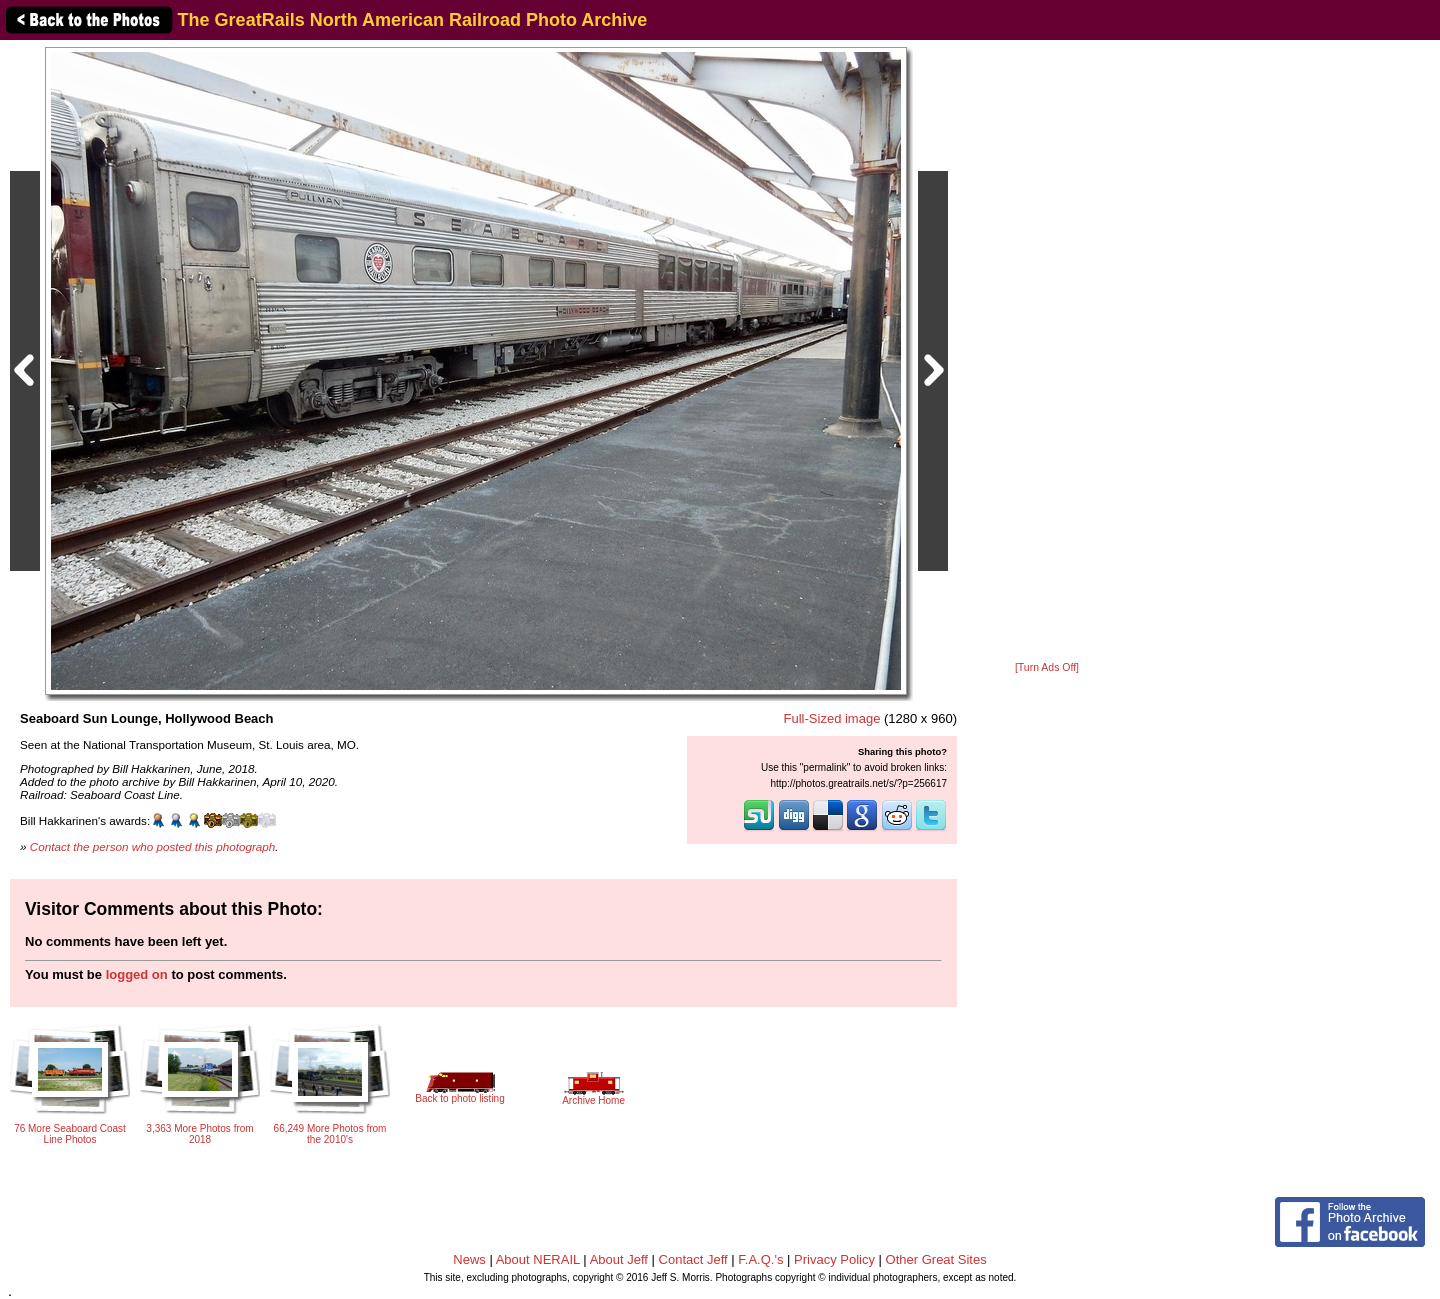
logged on (137, 974)
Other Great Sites (936, 1259)
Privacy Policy (834, 1259)
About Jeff (619, 1259)
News (469, 1259)
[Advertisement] (1047, 352)
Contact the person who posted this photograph (153, 846)
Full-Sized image (832, 718)
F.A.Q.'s (760, 1259)
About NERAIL (538, 1259)
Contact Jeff (693, 1259)
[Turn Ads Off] (1047, 667)
